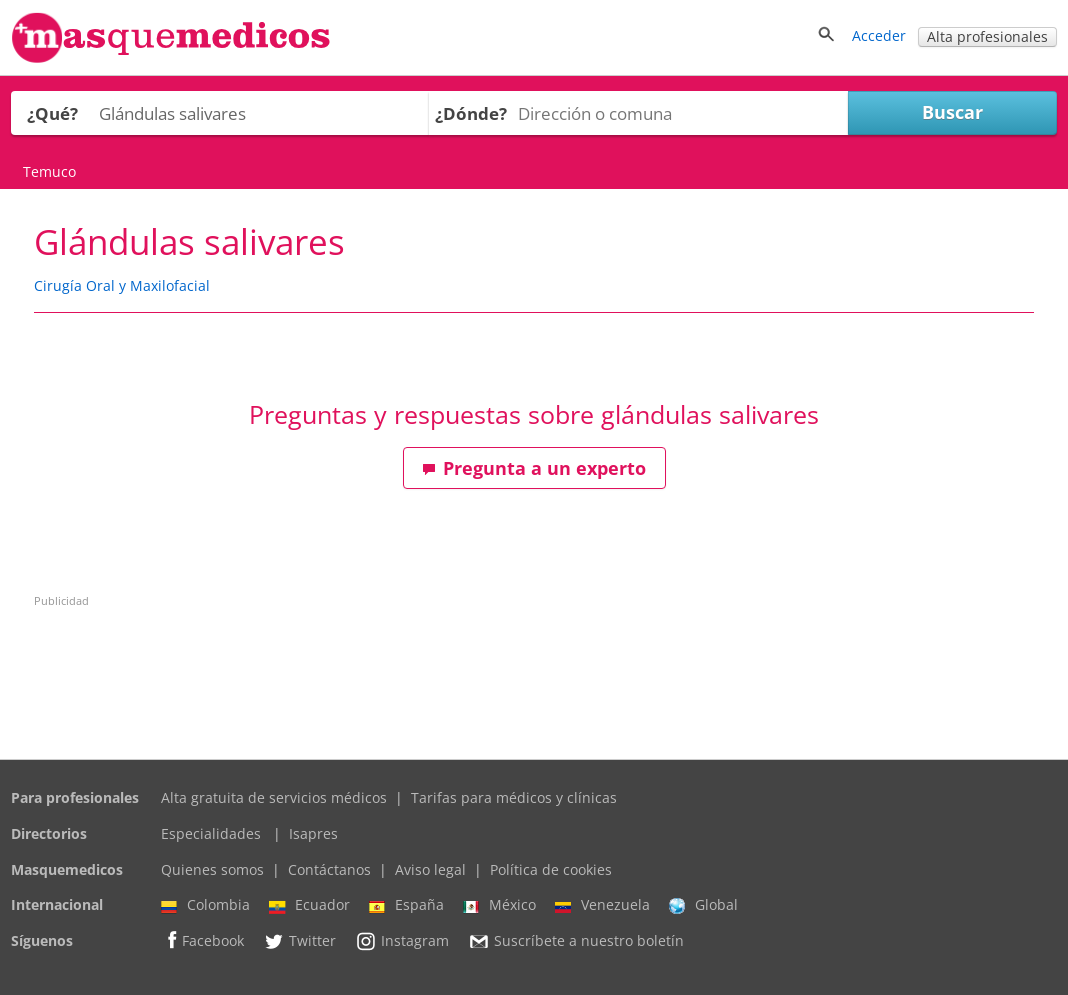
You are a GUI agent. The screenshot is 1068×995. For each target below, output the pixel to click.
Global (703, 905)
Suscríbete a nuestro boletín (576, 941)
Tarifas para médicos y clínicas (514, 797)
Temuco (49, 171)
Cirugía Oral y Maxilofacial (122, 285)
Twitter (299, 941)
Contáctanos (329, 869)
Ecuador (309, 905)
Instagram (402, 941)
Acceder (879, 35)
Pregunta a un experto (534, 468)
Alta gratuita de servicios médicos (274, 797)
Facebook (202, 940)
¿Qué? (52, 113)
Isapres (313, 833)
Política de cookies (551, 869)
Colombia (205, 905)
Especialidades (211, 833)
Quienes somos (212, 869)
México (499, 905)
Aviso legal (430, 869)
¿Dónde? (471, 113)
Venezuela (602, 905)
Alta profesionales (987, 36)
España (406, 905)
